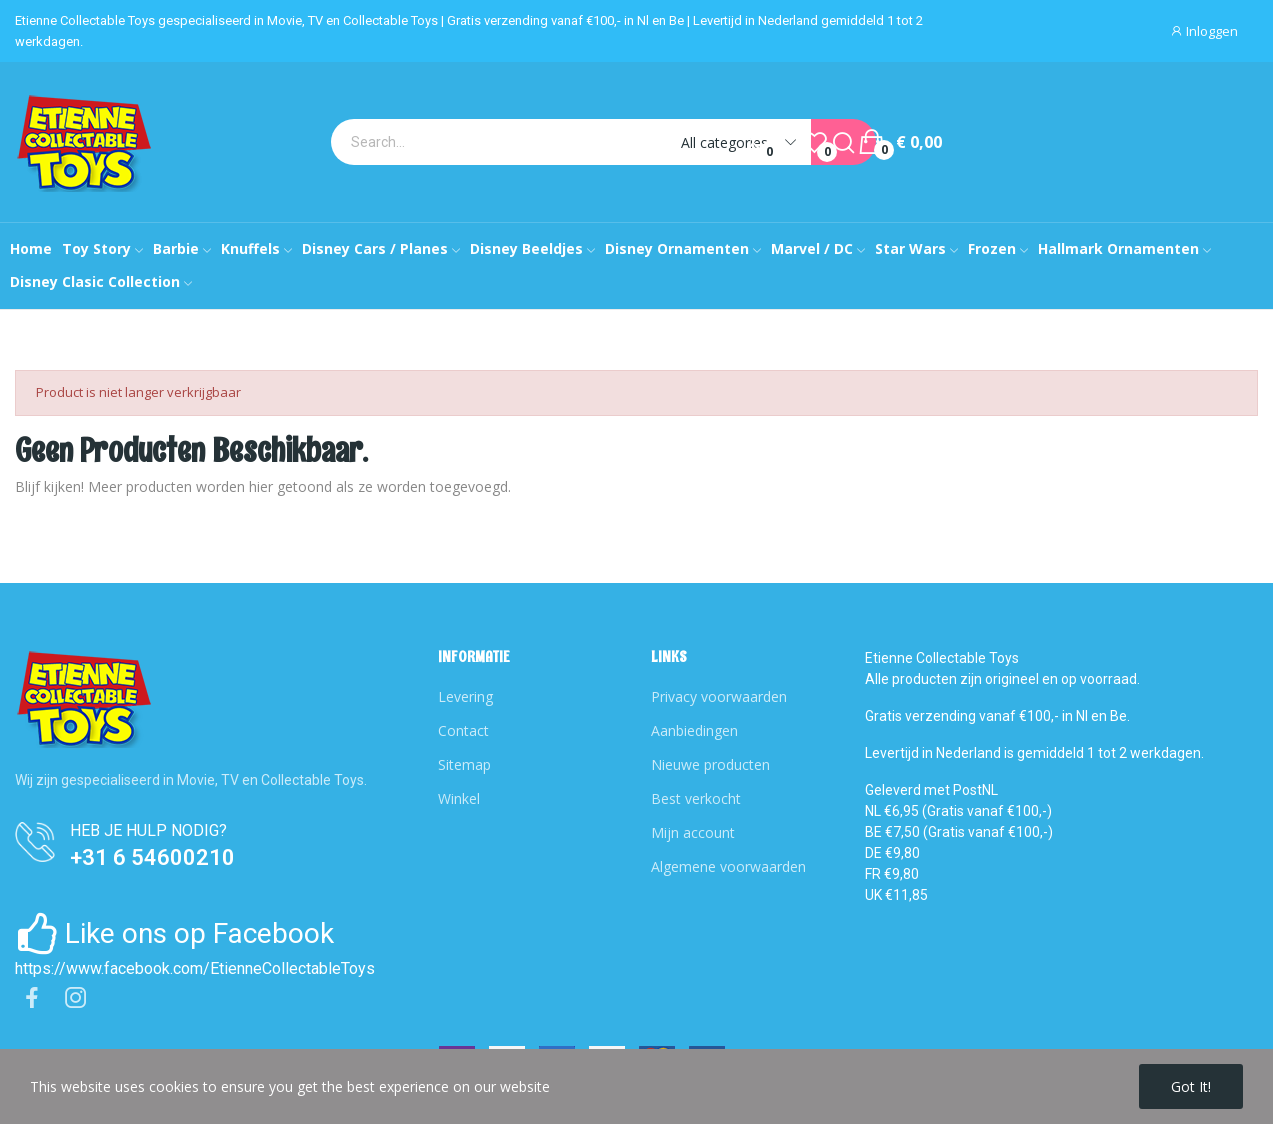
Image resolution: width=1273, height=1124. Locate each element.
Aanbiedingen (694, 730)
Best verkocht (696, 798)
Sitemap (464, 764)
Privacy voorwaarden (719, 696)
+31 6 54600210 (152, 857)
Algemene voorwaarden (728, 866)
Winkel (459, 798)
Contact (463, 730)
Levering (465, 696)
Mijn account (693, 832)
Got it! (1191, 1086)
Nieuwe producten (710, 764)
